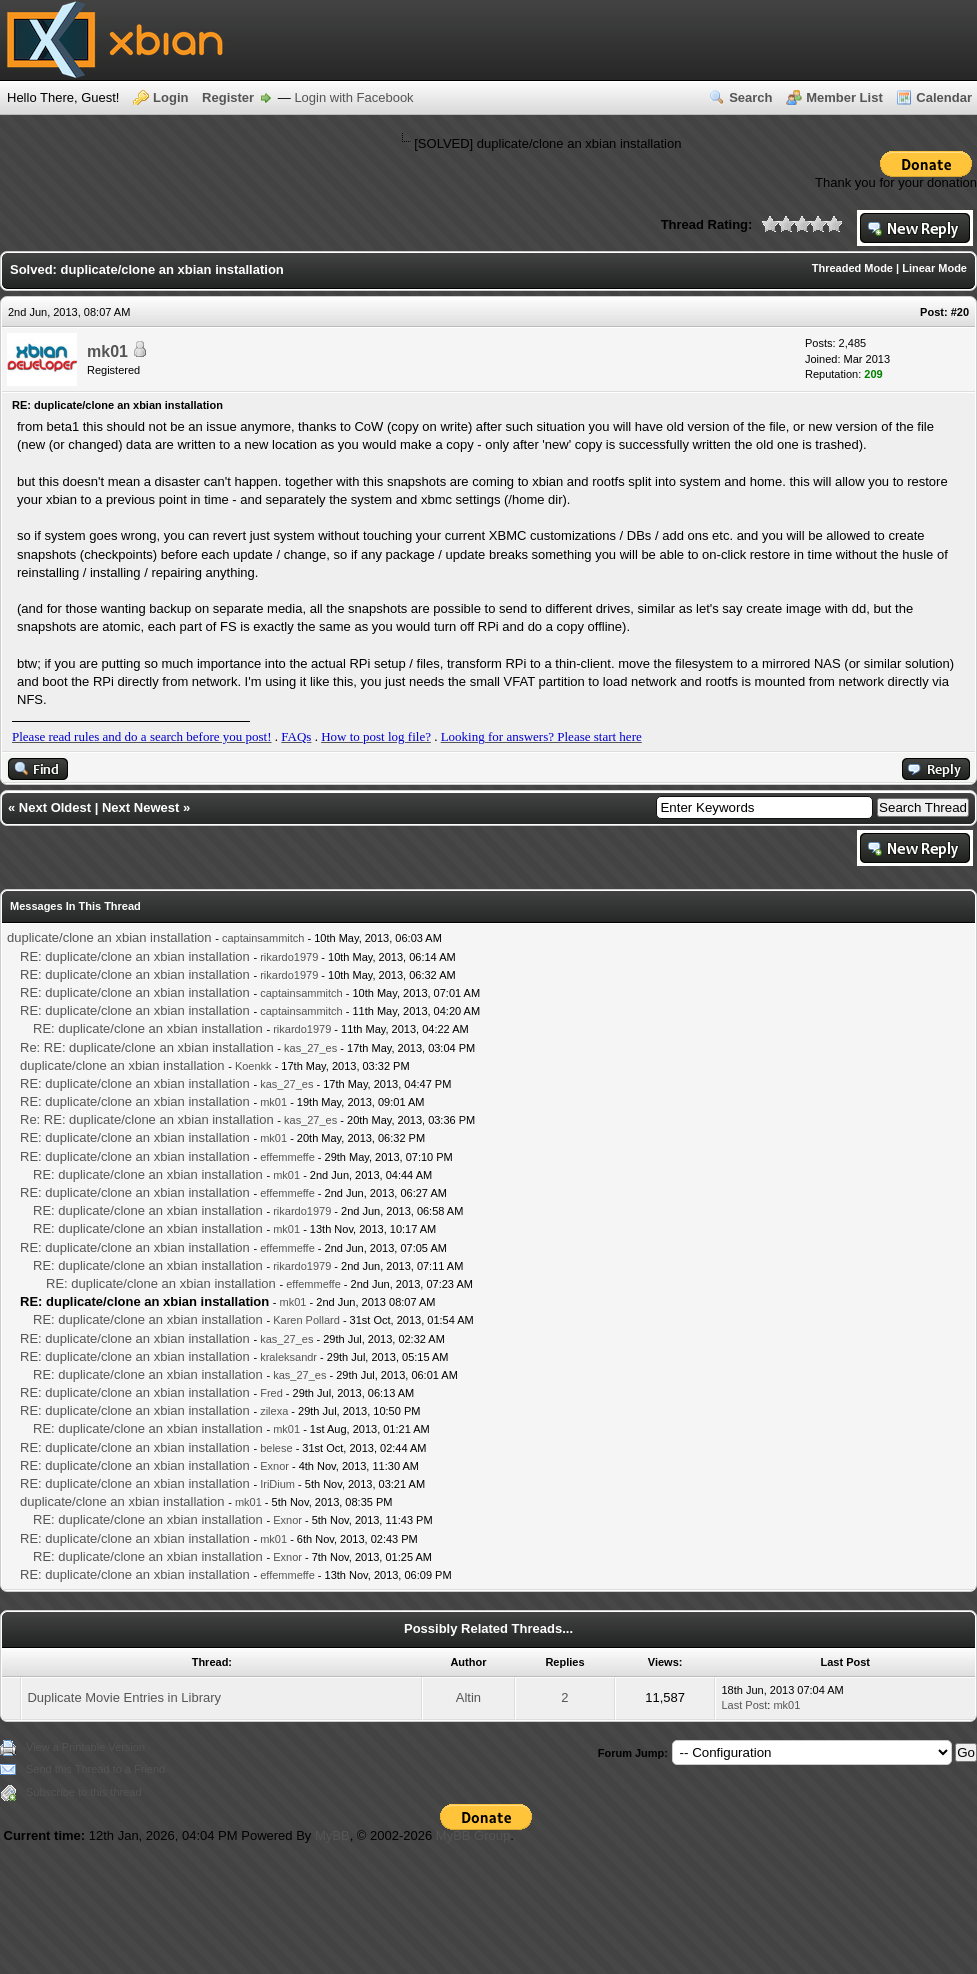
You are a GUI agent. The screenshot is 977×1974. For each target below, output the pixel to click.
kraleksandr (288, 1357)
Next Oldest (55, 807)
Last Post (744, 1705)
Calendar (944, 97)
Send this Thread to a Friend (95, 1769)
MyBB (332, 1835)
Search (750, 97)
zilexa (274, 1411)
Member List (844, 97)
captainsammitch (263, 938)
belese (276, 1448)
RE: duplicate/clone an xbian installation (135, 956)
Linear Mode (934, 268)
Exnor (274, 1466)
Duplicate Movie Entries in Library (124, 1697)
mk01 (107, 351)
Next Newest (140, 807)
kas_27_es (310, 1048)
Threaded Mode (852, 268)
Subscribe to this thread (84, 1792)
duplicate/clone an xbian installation (109, 937)
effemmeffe (287, 1157)
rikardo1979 (289, 957)
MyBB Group (473, 1835)
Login (170, 97)
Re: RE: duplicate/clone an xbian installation (147, 1047)
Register (228, 97)
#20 (960, 312)
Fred (271, 1393)
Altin (468, 1697)
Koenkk (253, 1066)
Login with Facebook (353, 97)
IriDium (277, 1484)
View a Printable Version (85, 1747)
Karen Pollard (306, 1320)
